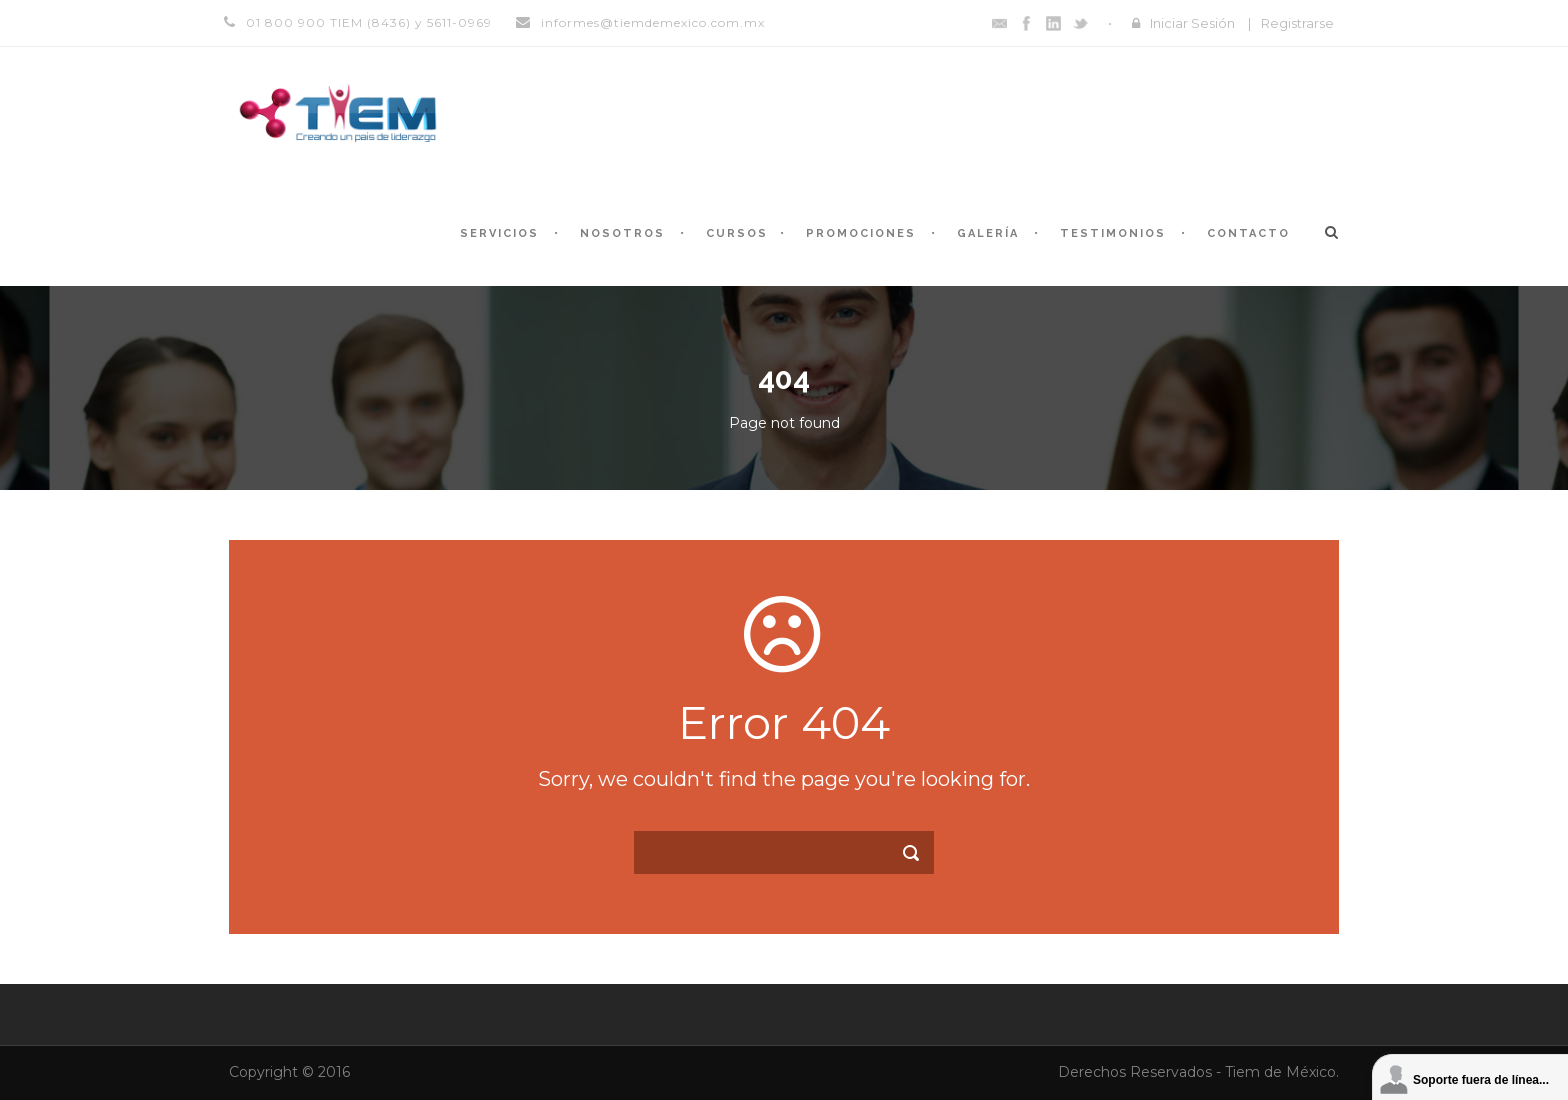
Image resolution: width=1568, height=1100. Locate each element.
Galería (988, 233)
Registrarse (1297, 23)
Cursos (737, 233)
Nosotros (622, 233)
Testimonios (1113, 233)
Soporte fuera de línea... (1481, 1080)
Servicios (499, 233)
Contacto (1248, 233)
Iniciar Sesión (1192, 23)
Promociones (861, 233)
